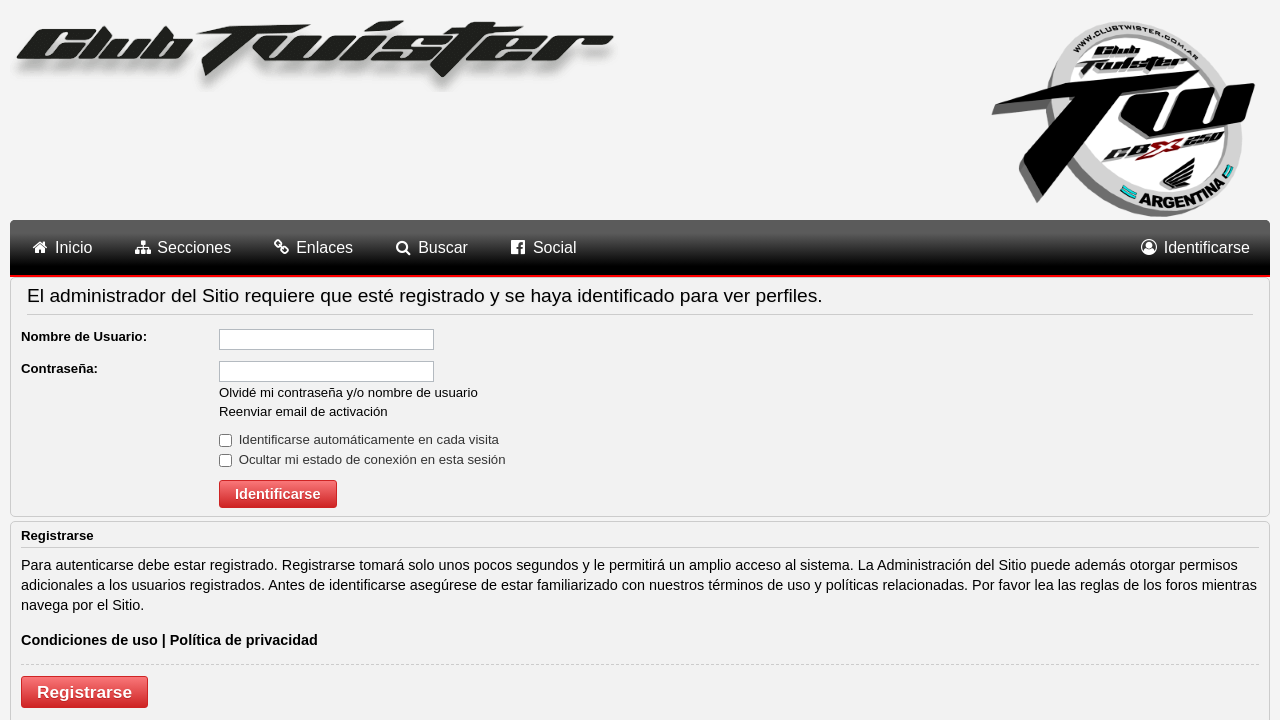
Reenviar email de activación (303, 411)
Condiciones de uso (89, 640)
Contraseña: (59, 368)
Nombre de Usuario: (84, 336)
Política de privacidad (244, 640)
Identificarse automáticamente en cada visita (359, 439)
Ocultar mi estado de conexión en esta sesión (362, 459)
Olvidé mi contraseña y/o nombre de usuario (348, 392)
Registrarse (84, 692)
